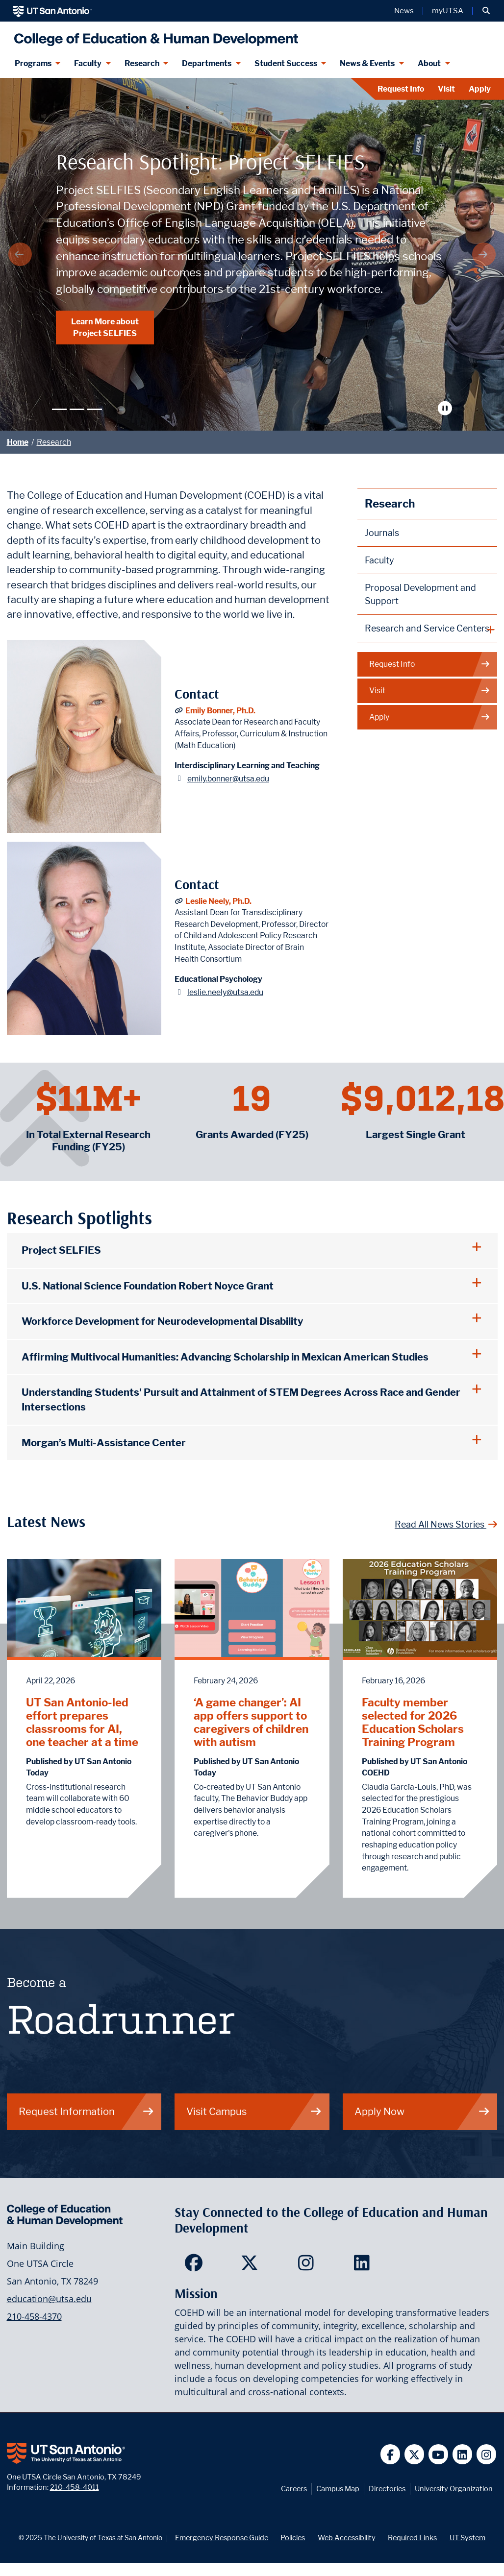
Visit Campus (254, 2111)
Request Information (86, 2111)
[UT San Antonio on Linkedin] (463, 2454)
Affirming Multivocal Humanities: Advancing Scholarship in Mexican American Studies (225, 1357)
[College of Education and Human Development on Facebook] (196, 2266)
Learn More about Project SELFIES (105, 327)
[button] (486, 11)
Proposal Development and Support (420, 594)
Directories (387, 2488)
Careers (294, 2488)
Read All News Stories (446, 1524)
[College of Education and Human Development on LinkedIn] (364, 2266)
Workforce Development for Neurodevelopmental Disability (162, 1321)
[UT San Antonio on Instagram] (487, 2454)
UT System (467, 2537)
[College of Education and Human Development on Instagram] (308, 2266)
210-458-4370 (34, 2316)
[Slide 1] (59, 409)
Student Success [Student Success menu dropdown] (285, 63)
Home (17, 442)
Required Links (412, 2537)
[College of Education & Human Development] (154, 35)
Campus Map (337, 2488)
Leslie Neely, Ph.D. (218, 901)
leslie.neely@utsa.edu (225, 992)
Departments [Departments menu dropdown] (206, 63)
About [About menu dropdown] (429, 63)
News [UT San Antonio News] (404, 11)
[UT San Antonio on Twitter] (414, 2454)
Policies (292, 2537)
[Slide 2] (77, 409)
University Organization (454, 2488)
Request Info (401, 89)
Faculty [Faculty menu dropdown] (87, 63)
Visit (446, 89)
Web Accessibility (347, 2537)
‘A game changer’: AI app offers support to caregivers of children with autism (251, 1722)
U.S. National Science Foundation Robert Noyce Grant (148, 1286)
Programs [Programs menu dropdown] (33, 63)
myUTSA (447, 11)
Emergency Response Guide (221, 2537)
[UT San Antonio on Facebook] (390, 2454)
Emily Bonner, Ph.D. (220, 710)
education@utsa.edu (49, 2299)
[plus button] (427, 628)
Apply (480, 89)
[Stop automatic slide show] (446, 408)
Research (54, 442)
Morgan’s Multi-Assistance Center (104, 1442)
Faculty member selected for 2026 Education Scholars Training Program (413, 1722)
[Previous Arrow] (20, 254)
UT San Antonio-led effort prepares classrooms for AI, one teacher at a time (82, 1722)
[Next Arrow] (484, 254)
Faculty (379, 560)
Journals (382, 533)
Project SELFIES (61, 1250)
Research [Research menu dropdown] (142, 63)
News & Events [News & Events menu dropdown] (367, 63)
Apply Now (422, 2111)
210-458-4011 (74, 2487)
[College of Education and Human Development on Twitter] (252, 2266)
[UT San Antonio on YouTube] (438, 2454)
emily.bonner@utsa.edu (228, 778)
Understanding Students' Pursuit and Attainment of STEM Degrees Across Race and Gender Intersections (241, 1399)
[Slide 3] (94, 409)
